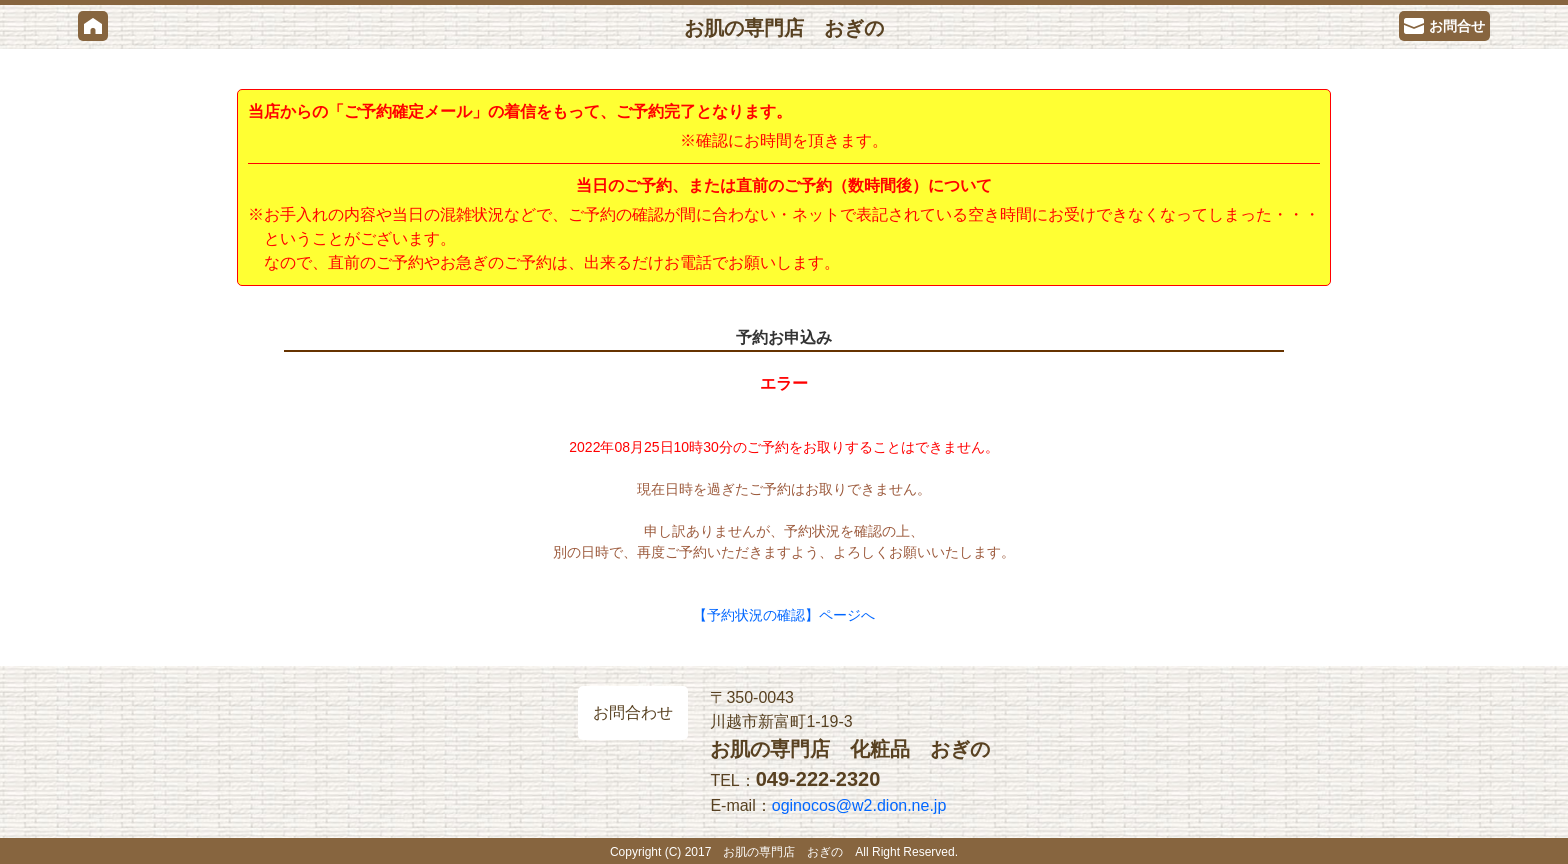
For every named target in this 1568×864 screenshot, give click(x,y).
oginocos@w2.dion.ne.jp (859, 805)
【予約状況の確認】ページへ (784, 615)
